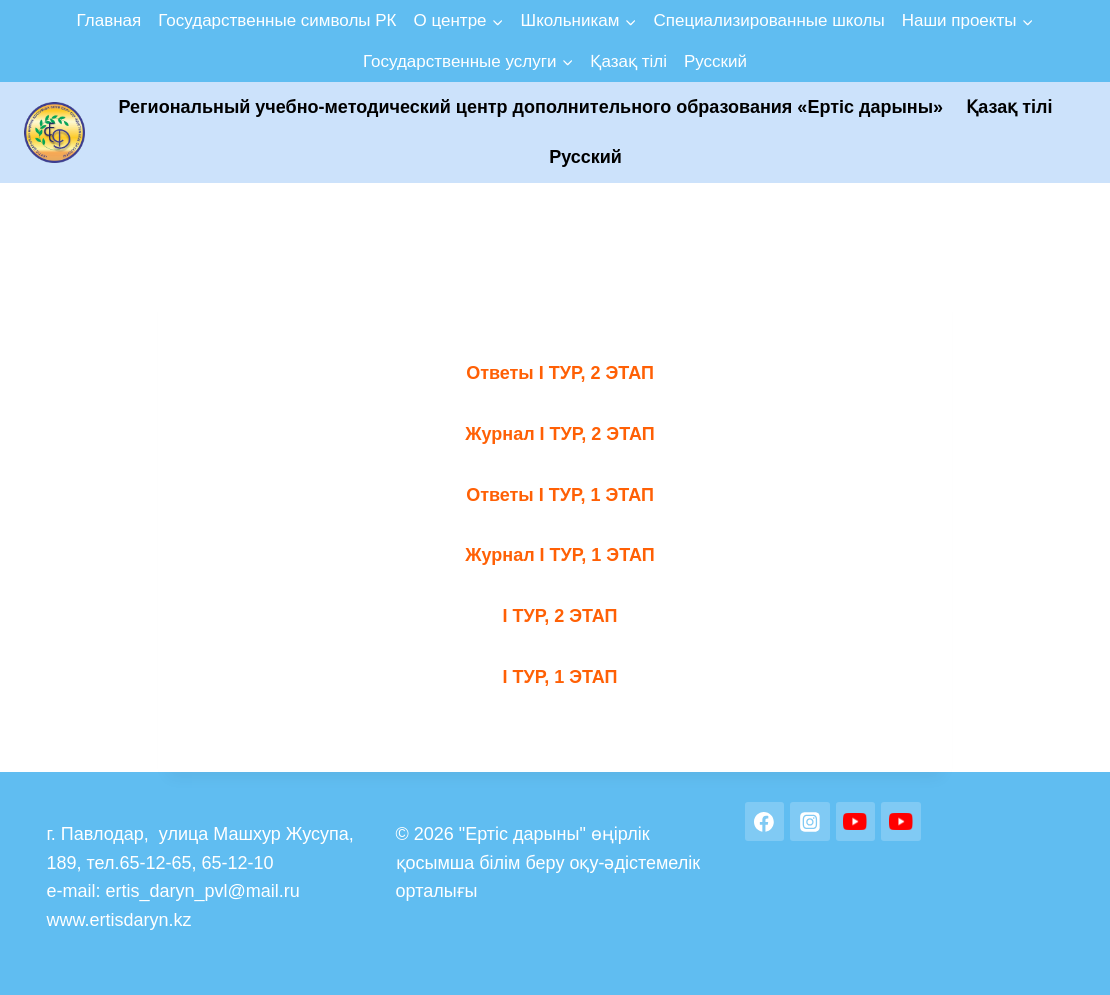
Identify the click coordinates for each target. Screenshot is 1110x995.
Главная (109, 20)
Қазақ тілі (628, 61)
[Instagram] (810, 822)
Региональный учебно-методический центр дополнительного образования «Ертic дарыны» (531, 107)
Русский (715, 61)
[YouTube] (856, 822)
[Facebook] (765, 822)
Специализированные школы (768, 20)
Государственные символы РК (277, 20)
